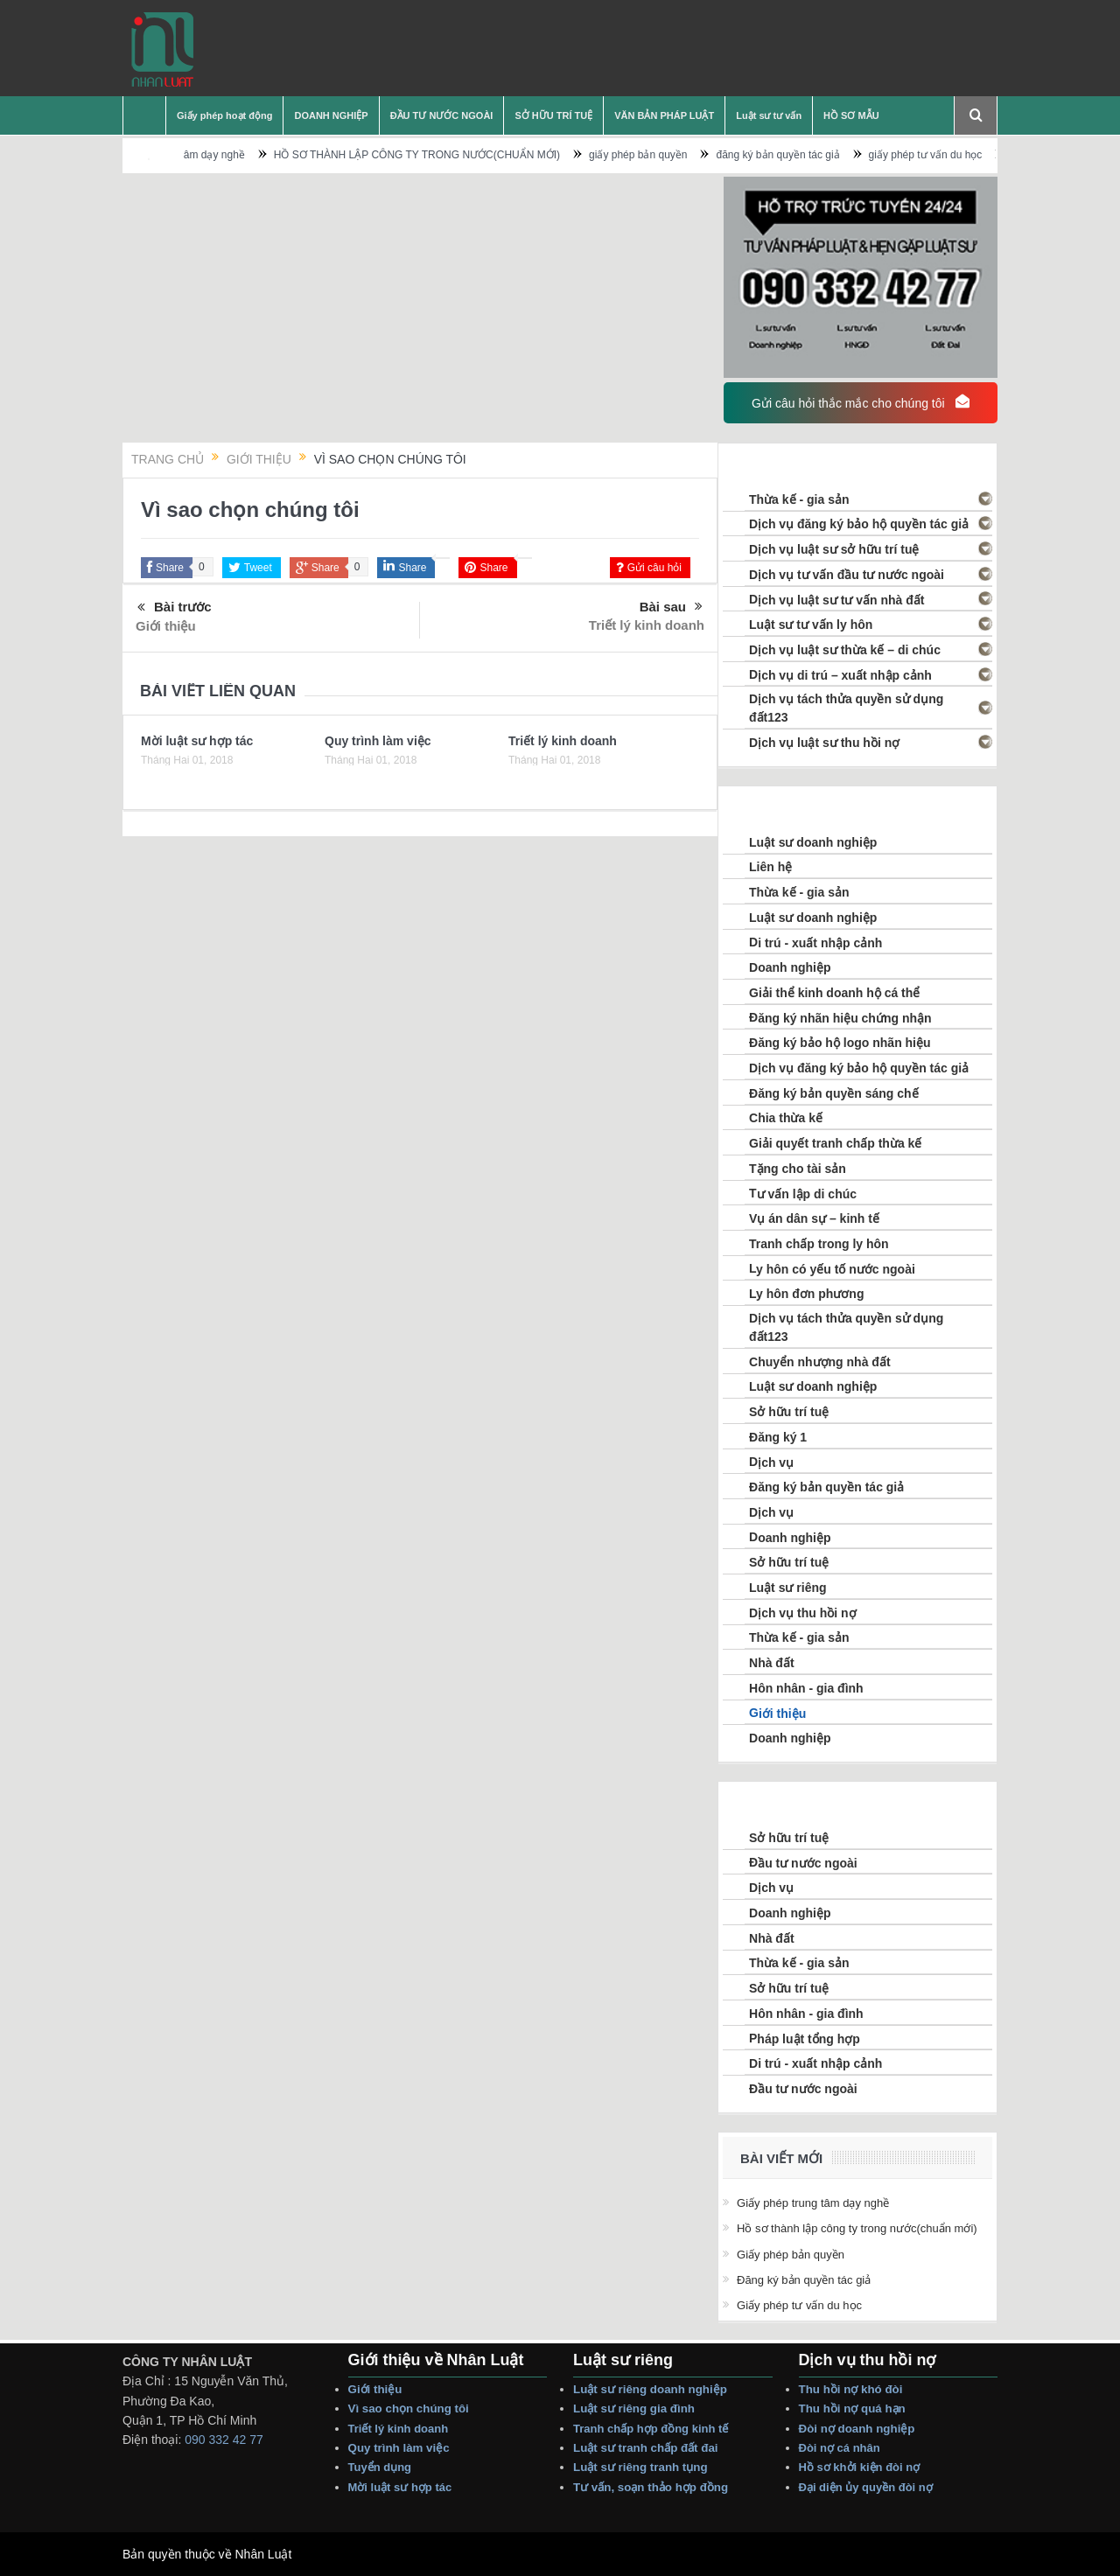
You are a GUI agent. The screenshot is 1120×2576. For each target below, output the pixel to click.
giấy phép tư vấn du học (968, 155)
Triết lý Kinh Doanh (401, 2428)
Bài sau (671, 607)
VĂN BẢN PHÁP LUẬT (664, 115)
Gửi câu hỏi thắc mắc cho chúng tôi (860, 402)
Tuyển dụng (380, 2467)
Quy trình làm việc (378, 741)
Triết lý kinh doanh (646, 625)
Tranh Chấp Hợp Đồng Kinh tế (652, 2428)
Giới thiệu (166, 625)
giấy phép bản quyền (681, 155)
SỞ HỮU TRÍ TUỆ (553, 115)
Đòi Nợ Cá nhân (841, 2447)
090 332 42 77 (224, 2440)
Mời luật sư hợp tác (197, 741)
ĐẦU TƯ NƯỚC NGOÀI (442, 115)
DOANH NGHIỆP (331, 115)
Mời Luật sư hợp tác (400, 2487)
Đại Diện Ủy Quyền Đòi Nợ (866, 2487)
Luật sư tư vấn (769, 115)
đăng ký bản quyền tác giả (820, 155)
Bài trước (174, 608)
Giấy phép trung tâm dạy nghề (216, 155)
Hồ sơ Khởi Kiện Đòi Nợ (859, 2467)
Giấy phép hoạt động (224, 115)
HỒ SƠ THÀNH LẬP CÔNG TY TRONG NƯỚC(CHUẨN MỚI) (459, 155)
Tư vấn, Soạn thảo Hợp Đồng (650, 2487)
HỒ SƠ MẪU (851, 115)
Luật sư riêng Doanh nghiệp (650, 2389)
